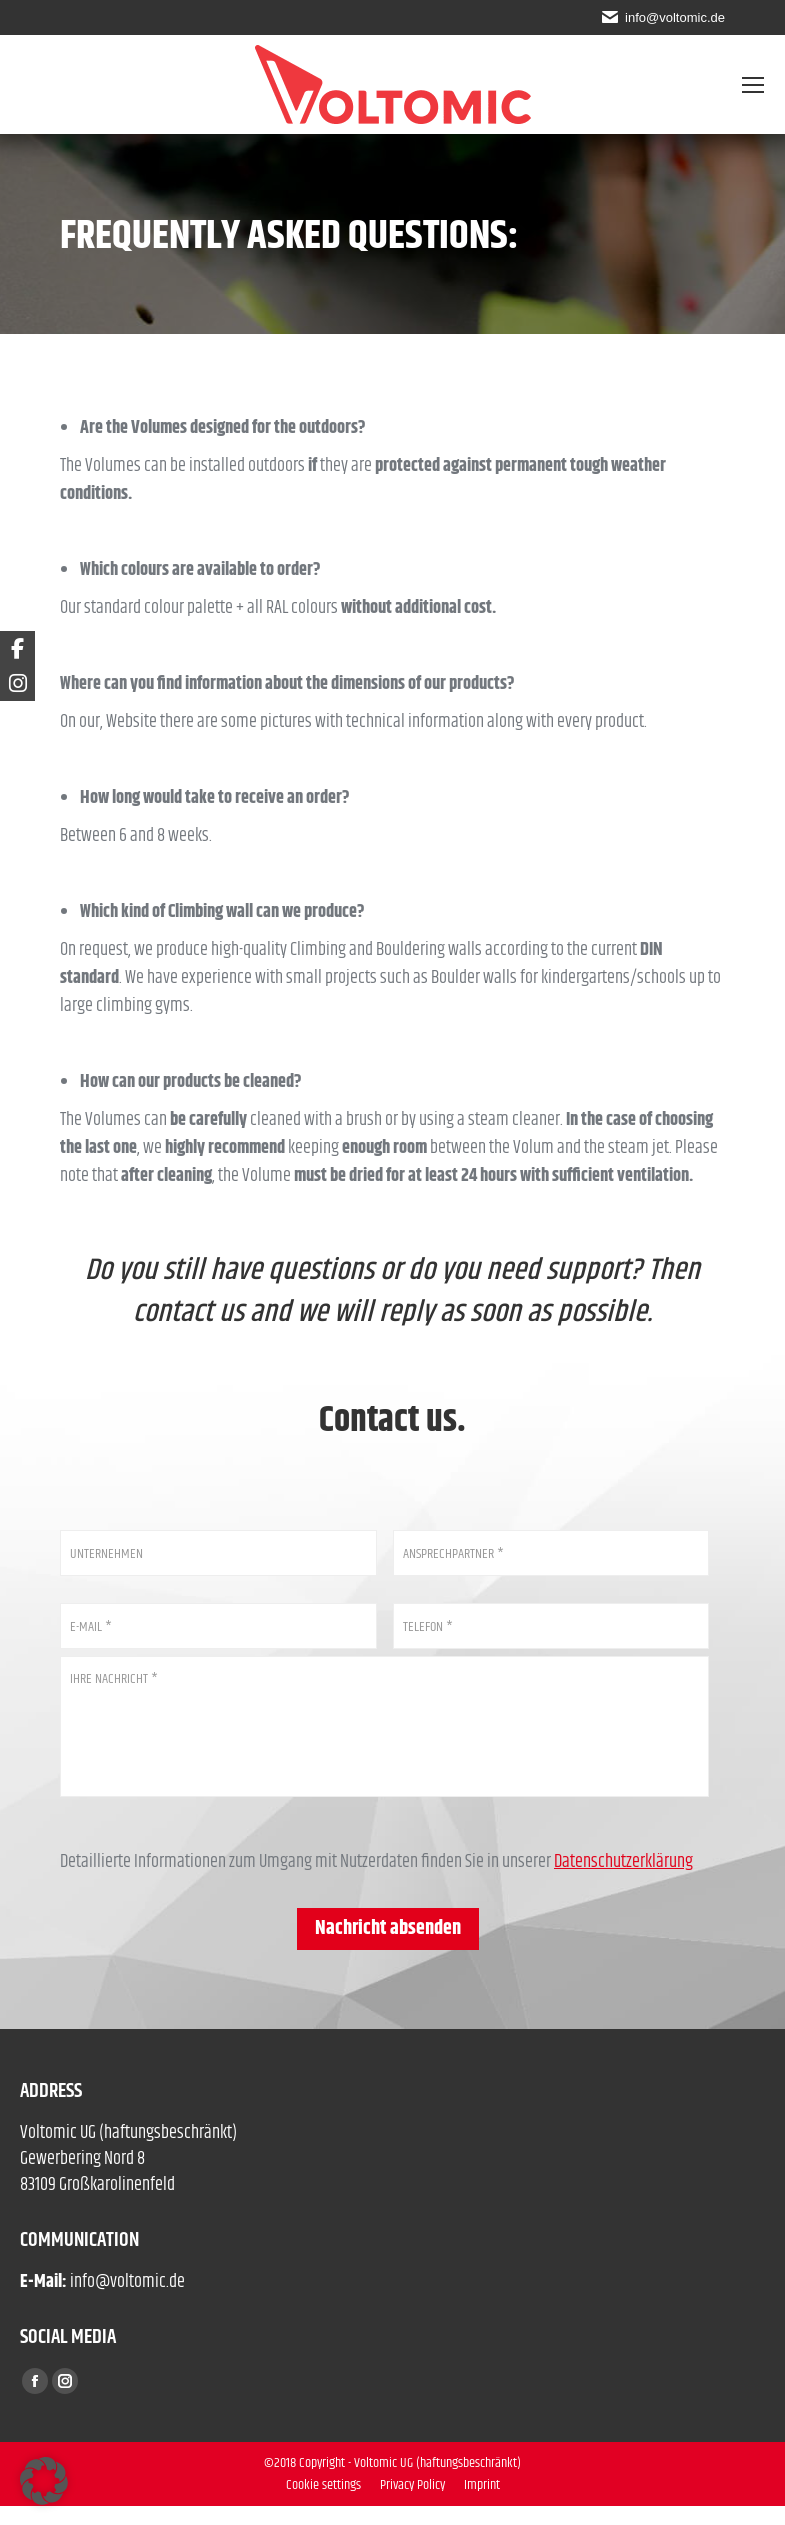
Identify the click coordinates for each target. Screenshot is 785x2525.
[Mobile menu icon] (753, 85)
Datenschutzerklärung (623, 1881)
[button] (44, 2481)
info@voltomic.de (672, 17)
